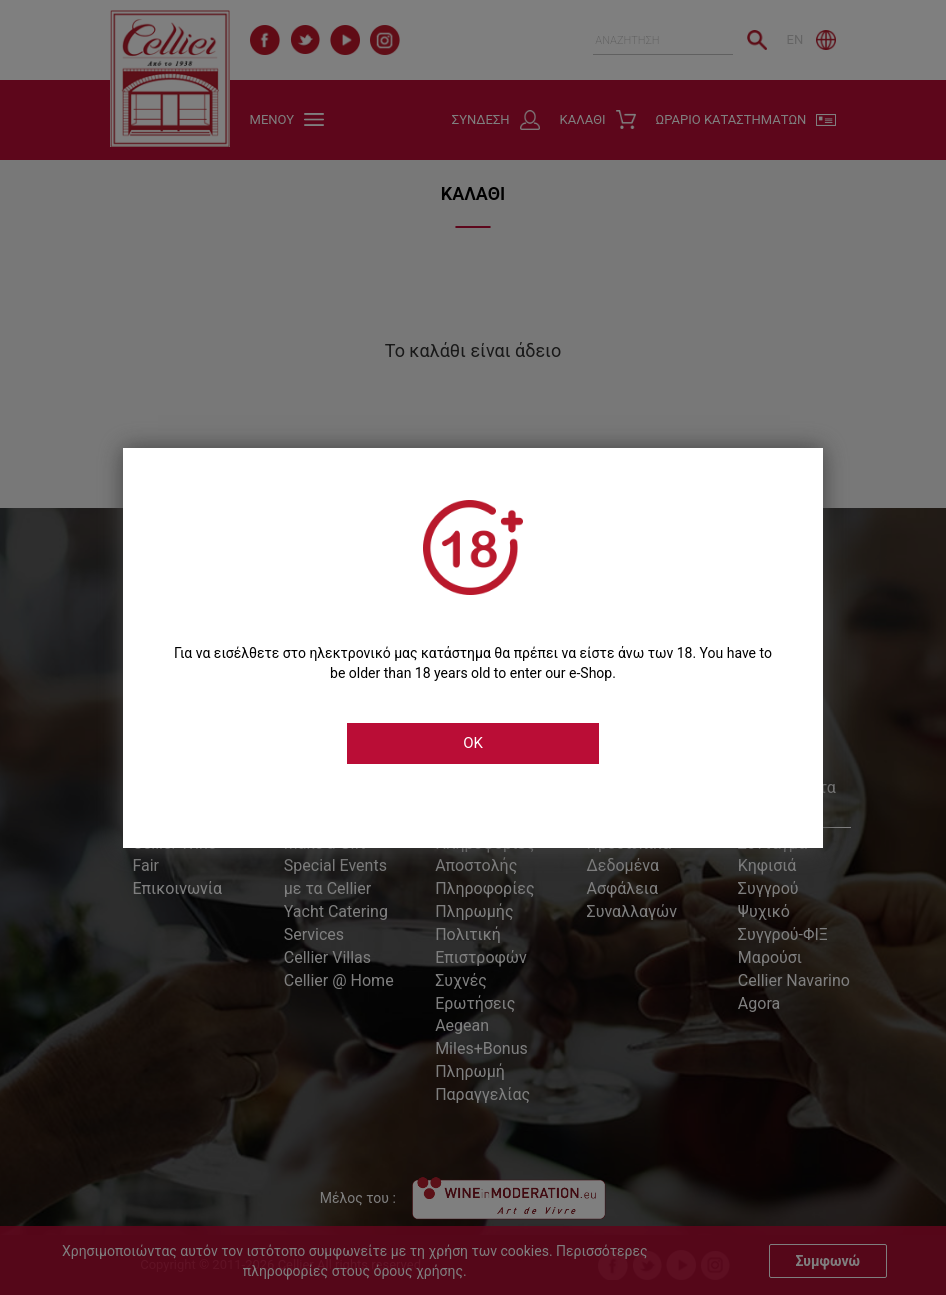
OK (473, 743)
